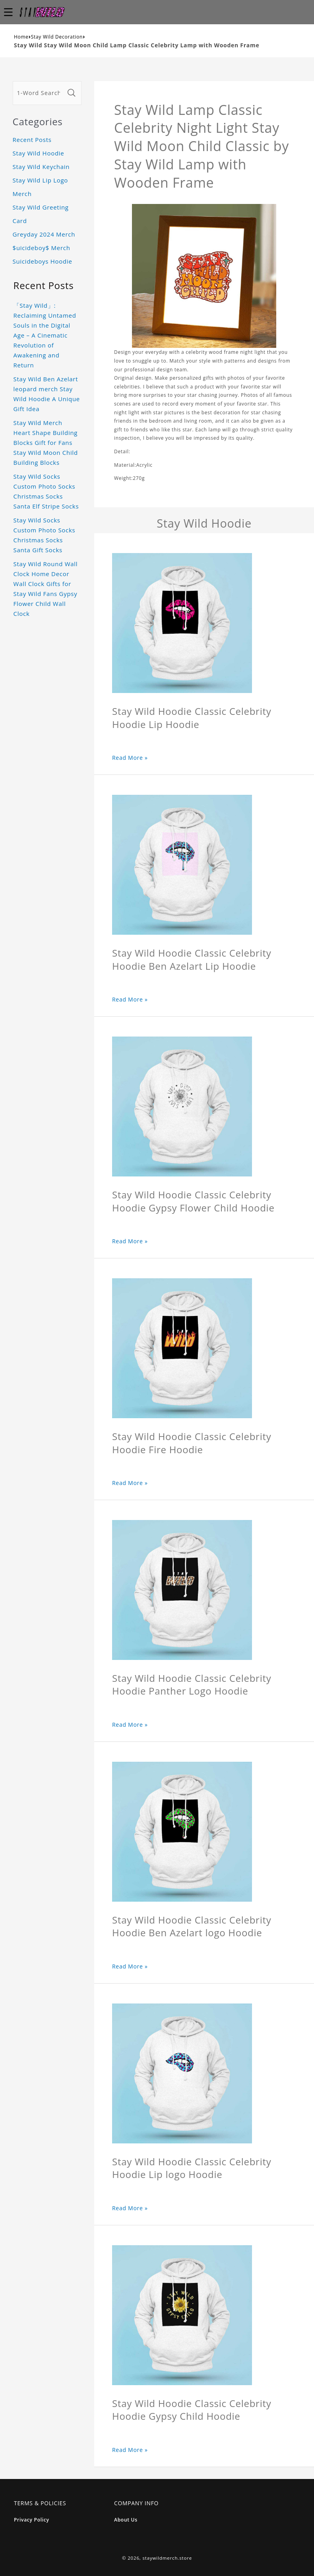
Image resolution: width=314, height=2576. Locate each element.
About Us (126, 2519)
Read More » (130, 757)
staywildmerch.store (167, 2558)
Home (21, 36)
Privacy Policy (31, 2519)
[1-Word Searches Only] (39, 93)
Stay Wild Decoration (57, 36)
